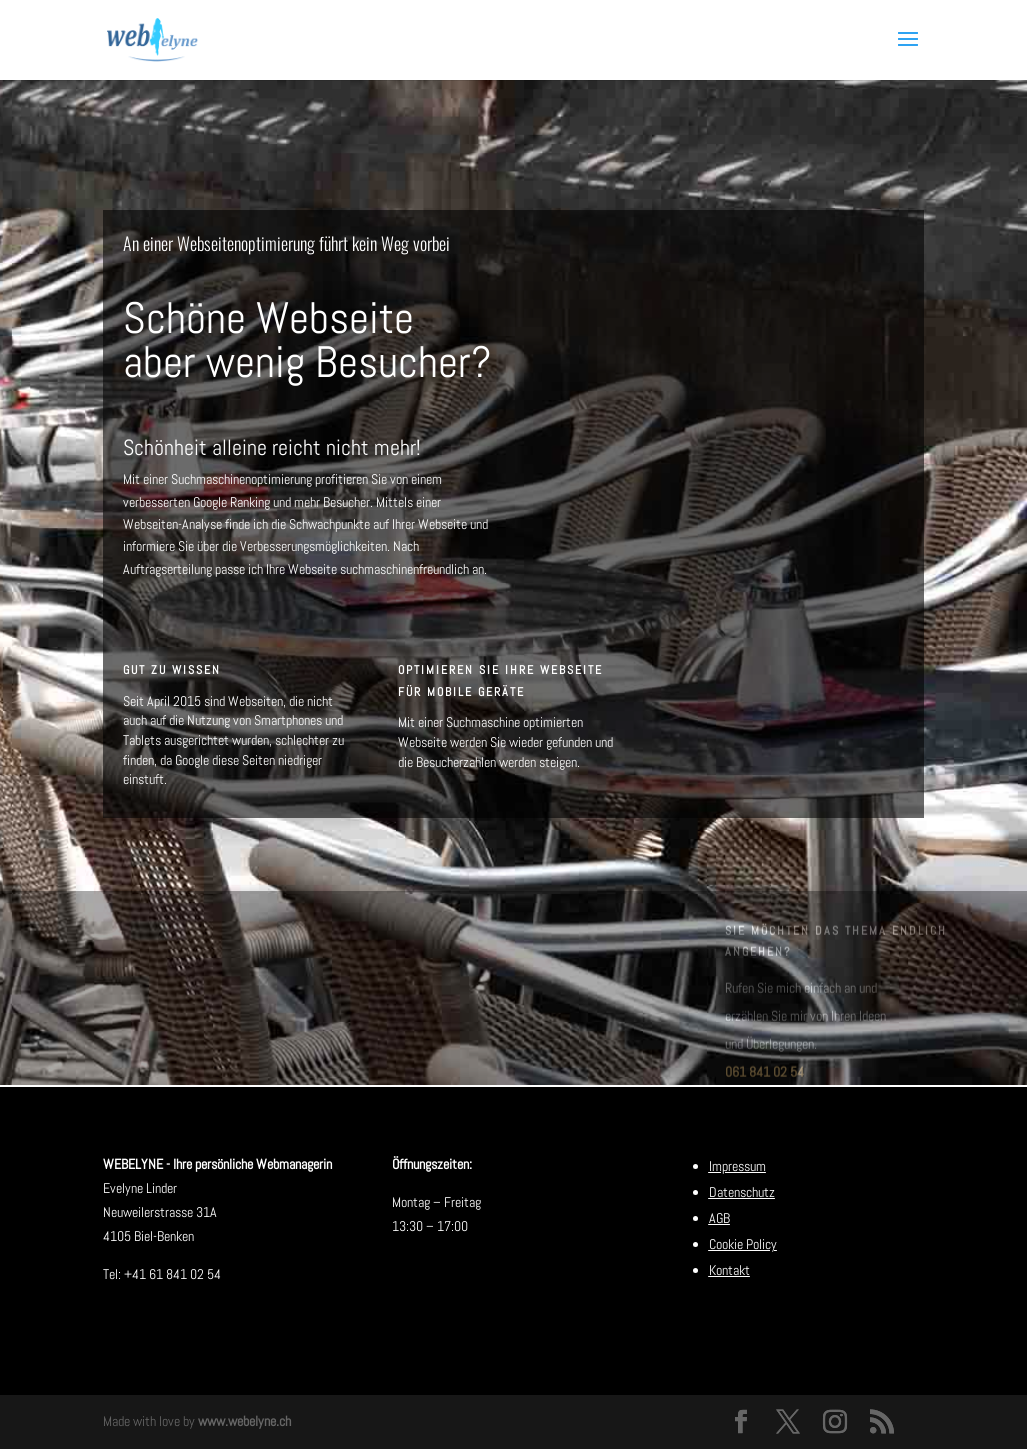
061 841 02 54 (764, 1079)
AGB (719, 1218)
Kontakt (729, 1270)
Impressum (737, 1166)
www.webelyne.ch (244, 1421)
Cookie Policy (743, 1244)
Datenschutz (742, 1192)
